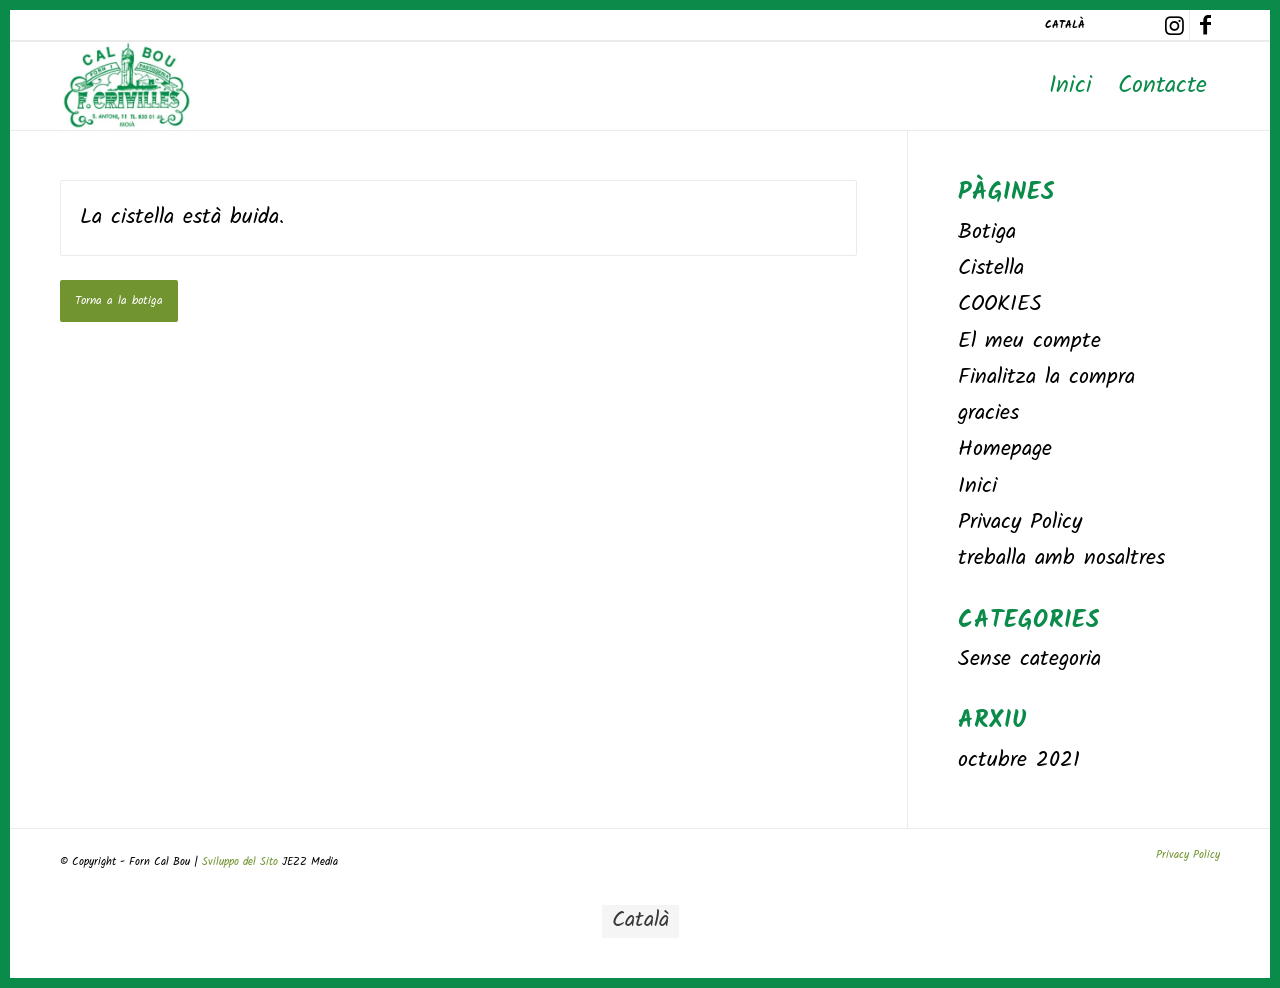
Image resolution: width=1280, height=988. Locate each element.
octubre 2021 (1019, 760)
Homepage (1005, 449)
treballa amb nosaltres (1061, 558)
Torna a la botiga (119, 300)
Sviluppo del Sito (242, 862)
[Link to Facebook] (1205, 25)
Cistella (991, 268)
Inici (977, 486)
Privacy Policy (1020, 522)
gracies (988, 413)
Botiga (987, 232)
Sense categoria (1029, 659)
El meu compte (1029, 341)
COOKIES (1000, 304)
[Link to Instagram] (1174, 25)
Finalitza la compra (1046, 377)
